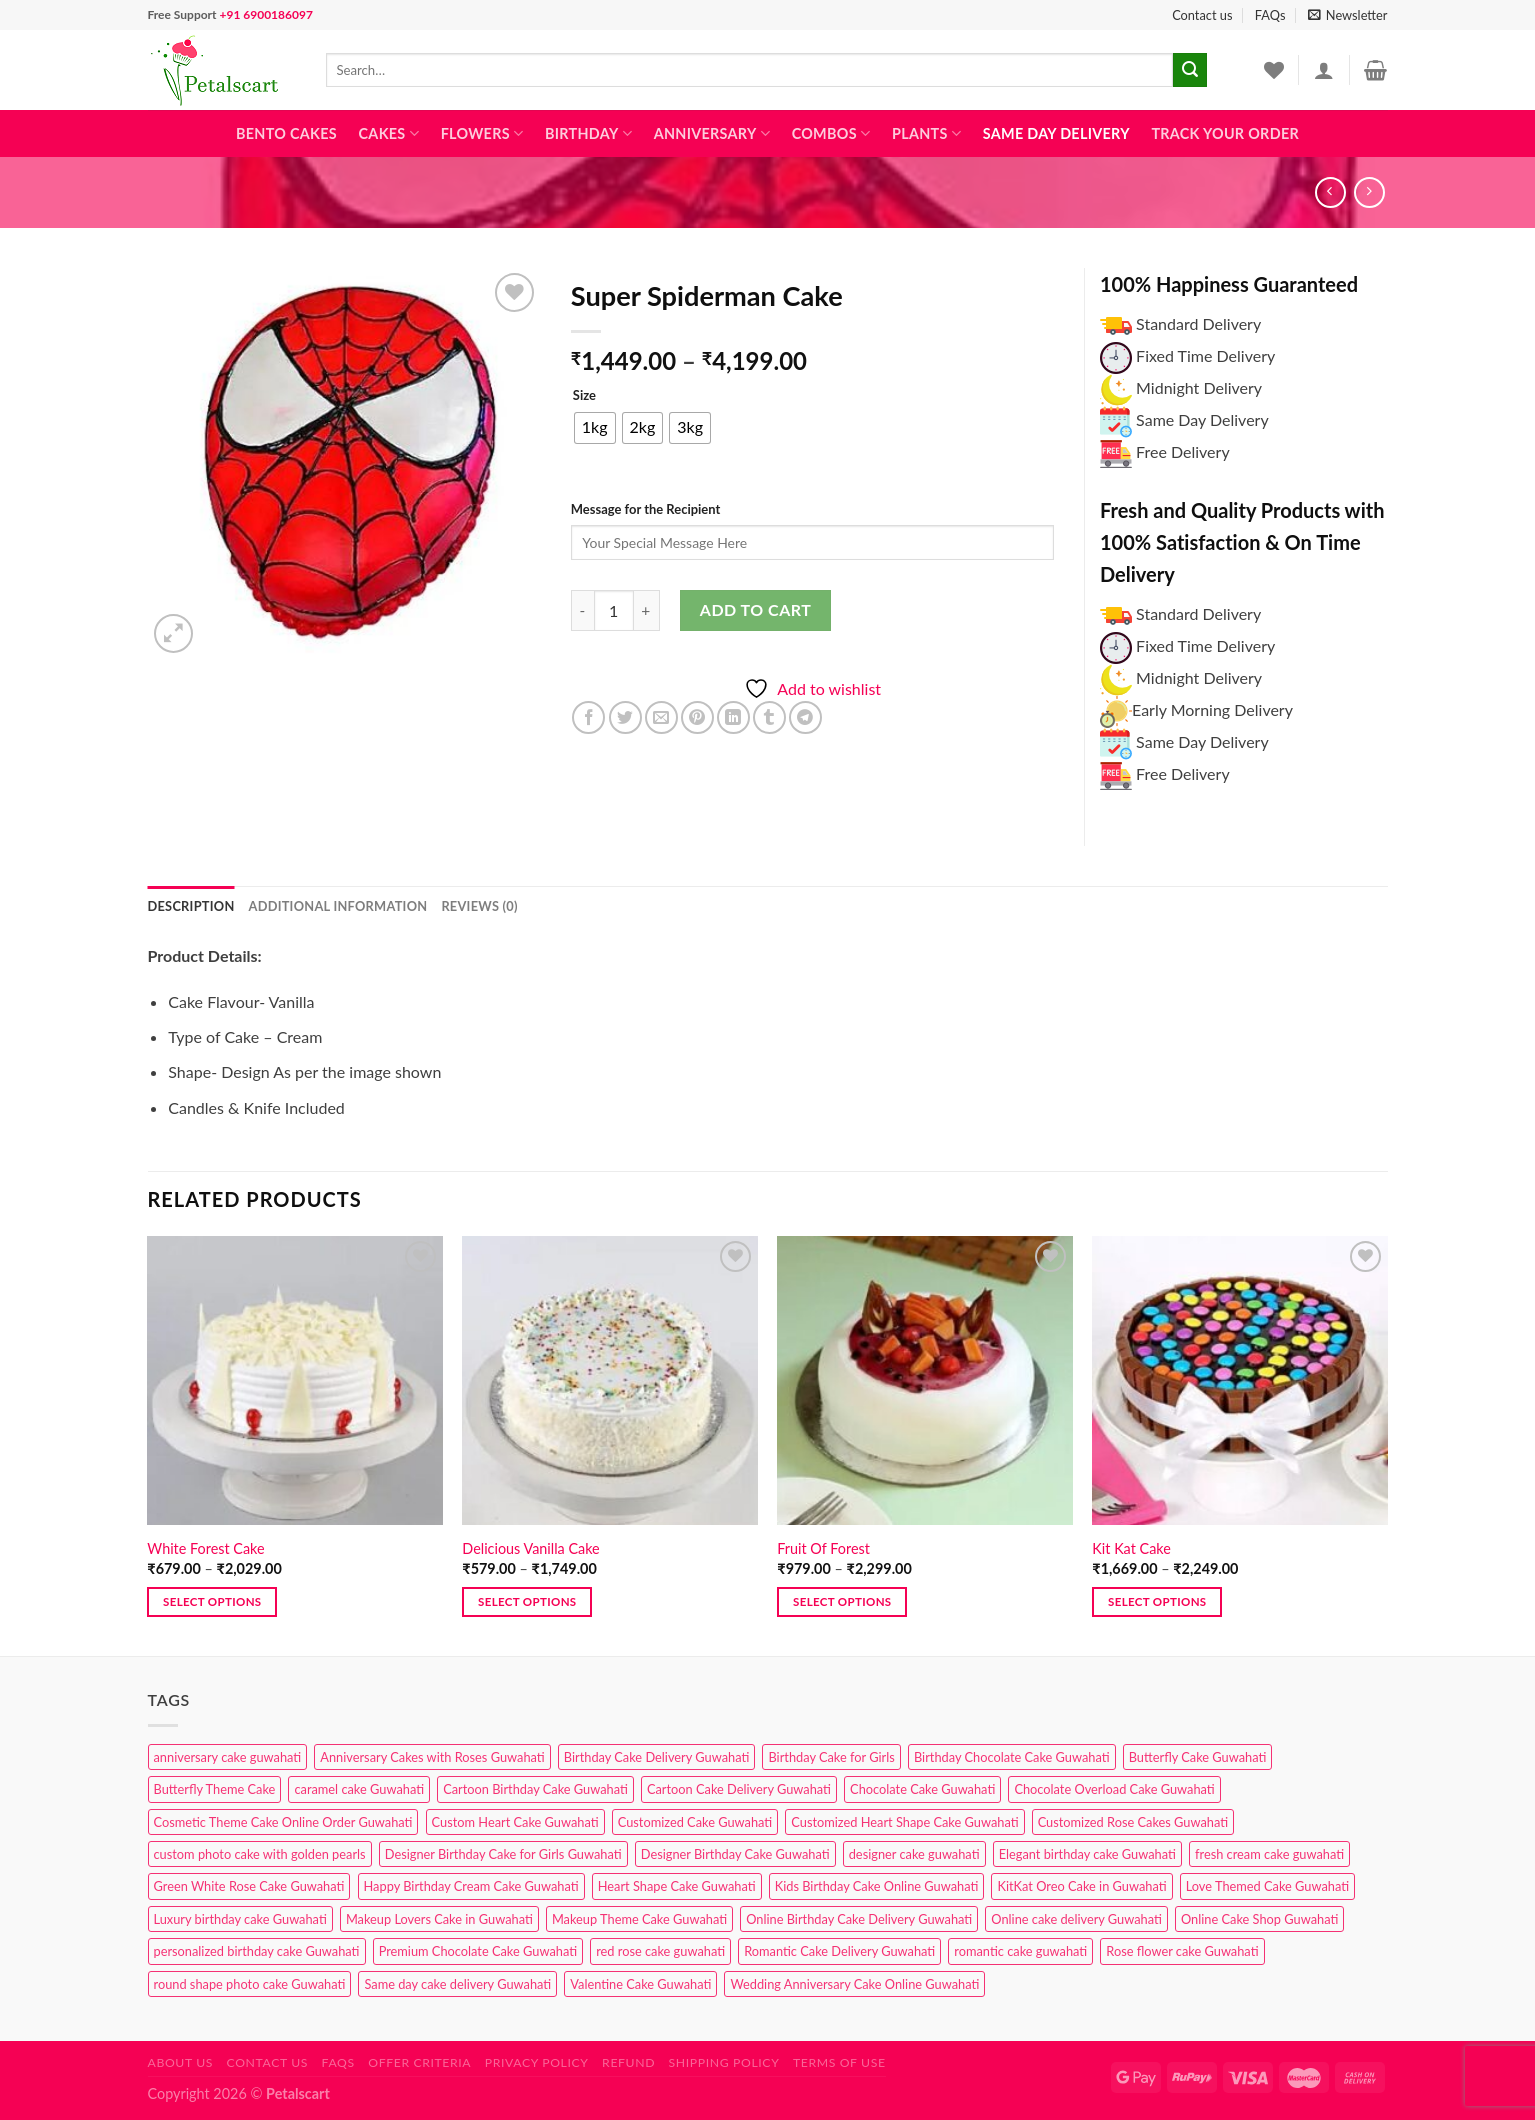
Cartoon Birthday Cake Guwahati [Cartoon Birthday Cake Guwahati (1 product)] (535, 1789)
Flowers (482, 133)
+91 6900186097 (265, 14)
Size (584, 396)
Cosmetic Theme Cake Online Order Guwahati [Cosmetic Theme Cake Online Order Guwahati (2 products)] (283, 1822)
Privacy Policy (537, 2062)
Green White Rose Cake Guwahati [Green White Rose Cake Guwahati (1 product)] (249, 1886)
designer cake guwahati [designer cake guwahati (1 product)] (914, 1854)
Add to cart (755, 609)
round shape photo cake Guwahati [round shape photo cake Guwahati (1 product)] (250, 1984)
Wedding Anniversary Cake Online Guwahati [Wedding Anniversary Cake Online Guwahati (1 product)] (854, 1984)
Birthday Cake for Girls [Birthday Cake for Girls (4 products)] (831, 1757)
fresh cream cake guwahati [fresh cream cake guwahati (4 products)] (1269, 1854)
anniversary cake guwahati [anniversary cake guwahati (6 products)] (228, 1757)
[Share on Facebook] (588, 717)
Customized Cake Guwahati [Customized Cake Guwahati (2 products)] (695, 1822)
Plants (926, 133)
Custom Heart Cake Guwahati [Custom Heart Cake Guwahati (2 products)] (515, 1822)
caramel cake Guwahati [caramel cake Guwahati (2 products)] (359, 1789)
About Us (181, 2062)
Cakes (389, 133)
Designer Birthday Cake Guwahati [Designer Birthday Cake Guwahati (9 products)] (735, 1854)
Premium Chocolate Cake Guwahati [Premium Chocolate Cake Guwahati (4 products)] (478, 1951)
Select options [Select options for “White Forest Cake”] (212, 1601)
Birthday (588, 133)
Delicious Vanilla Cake (530, 1548)
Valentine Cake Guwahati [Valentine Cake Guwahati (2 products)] (640, 1984)
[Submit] (1190, 70)
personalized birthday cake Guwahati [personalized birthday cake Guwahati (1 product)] (257, 1951)
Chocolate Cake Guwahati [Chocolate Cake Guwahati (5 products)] (922, 1789)
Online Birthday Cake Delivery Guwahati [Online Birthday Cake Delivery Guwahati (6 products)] (859, 1919)
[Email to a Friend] (661, 717)
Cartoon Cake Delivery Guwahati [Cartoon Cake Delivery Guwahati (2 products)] (739, 1789)
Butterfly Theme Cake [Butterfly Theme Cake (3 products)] (215, 1789)
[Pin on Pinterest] (697, 717)
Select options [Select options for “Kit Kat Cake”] (1157, 1601)
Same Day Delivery (1056, 133)
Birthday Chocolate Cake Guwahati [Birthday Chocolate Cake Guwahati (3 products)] (1012, 1757)
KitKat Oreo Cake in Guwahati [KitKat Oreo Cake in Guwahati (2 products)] (1081, 1886)
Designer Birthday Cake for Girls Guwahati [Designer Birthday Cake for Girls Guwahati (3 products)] (503, 1854)
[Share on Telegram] (805, 717)
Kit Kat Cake (1131, 1548)
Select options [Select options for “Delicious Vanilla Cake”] (527, 1601)
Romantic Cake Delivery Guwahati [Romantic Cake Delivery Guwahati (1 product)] (839, 1951)
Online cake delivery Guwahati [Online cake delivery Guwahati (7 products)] (1076, 1919)
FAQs (1270, 15)
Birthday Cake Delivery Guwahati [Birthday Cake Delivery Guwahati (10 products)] (657, 1757)
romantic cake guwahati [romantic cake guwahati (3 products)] (1020, 1951)
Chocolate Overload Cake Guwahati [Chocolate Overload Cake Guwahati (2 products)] (1114, 1789)
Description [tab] (191, 906)
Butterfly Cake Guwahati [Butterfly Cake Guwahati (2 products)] (1198, 1757)
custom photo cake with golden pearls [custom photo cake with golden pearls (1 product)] (260, 1854)
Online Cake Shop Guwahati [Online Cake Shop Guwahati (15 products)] (1259, 1919)
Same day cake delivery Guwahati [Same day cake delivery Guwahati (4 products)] (457, 1984)
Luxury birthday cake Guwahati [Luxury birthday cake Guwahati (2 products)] (240, 1919)
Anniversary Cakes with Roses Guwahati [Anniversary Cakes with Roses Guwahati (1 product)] (432, 1757)
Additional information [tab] (338, 906)
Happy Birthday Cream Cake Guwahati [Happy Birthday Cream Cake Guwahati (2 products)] (471, 1886)
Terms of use (839, 2062)
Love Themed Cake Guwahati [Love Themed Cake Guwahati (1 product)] (1267, 1886)
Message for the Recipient (645, 509)
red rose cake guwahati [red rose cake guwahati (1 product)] (660, 1951)
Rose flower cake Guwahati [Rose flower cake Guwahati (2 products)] (1182, 1951)
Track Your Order (1225, 133)
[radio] (595, 428)
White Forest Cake (205, 1548)
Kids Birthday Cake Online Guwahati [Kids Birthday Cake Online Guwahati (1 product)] (877, 1886)
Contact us (1202, 15)
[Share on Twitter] (625, 717)
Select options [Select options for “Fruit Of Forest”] (842, 1601)
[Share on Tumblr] (769, 717)
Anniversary (712, 133)
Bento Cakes (286, 133)
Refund (628, 2062)
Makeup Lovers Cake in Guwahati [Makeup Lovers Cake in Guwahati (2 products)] (439, 1919)
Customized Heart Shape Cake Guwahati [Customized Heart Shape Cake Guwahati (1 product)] (904, 1822)
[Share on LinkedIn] (733, 717)
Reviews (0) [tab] (479, 906)
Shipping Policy (724, 2062)
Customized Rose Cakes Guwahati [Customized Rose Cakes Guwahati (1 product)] (1133, 1822)
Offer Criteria (419, 2062)
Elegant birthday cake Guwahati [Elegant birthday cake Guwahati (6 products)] (1087, 1854)
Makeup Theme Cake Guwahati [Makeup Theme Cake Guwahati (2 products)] (639, 1919)
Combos (831, 133)
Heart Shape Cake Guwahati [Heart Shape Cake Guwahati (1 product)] (677, 1886)
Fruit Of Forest (823, 1548)
